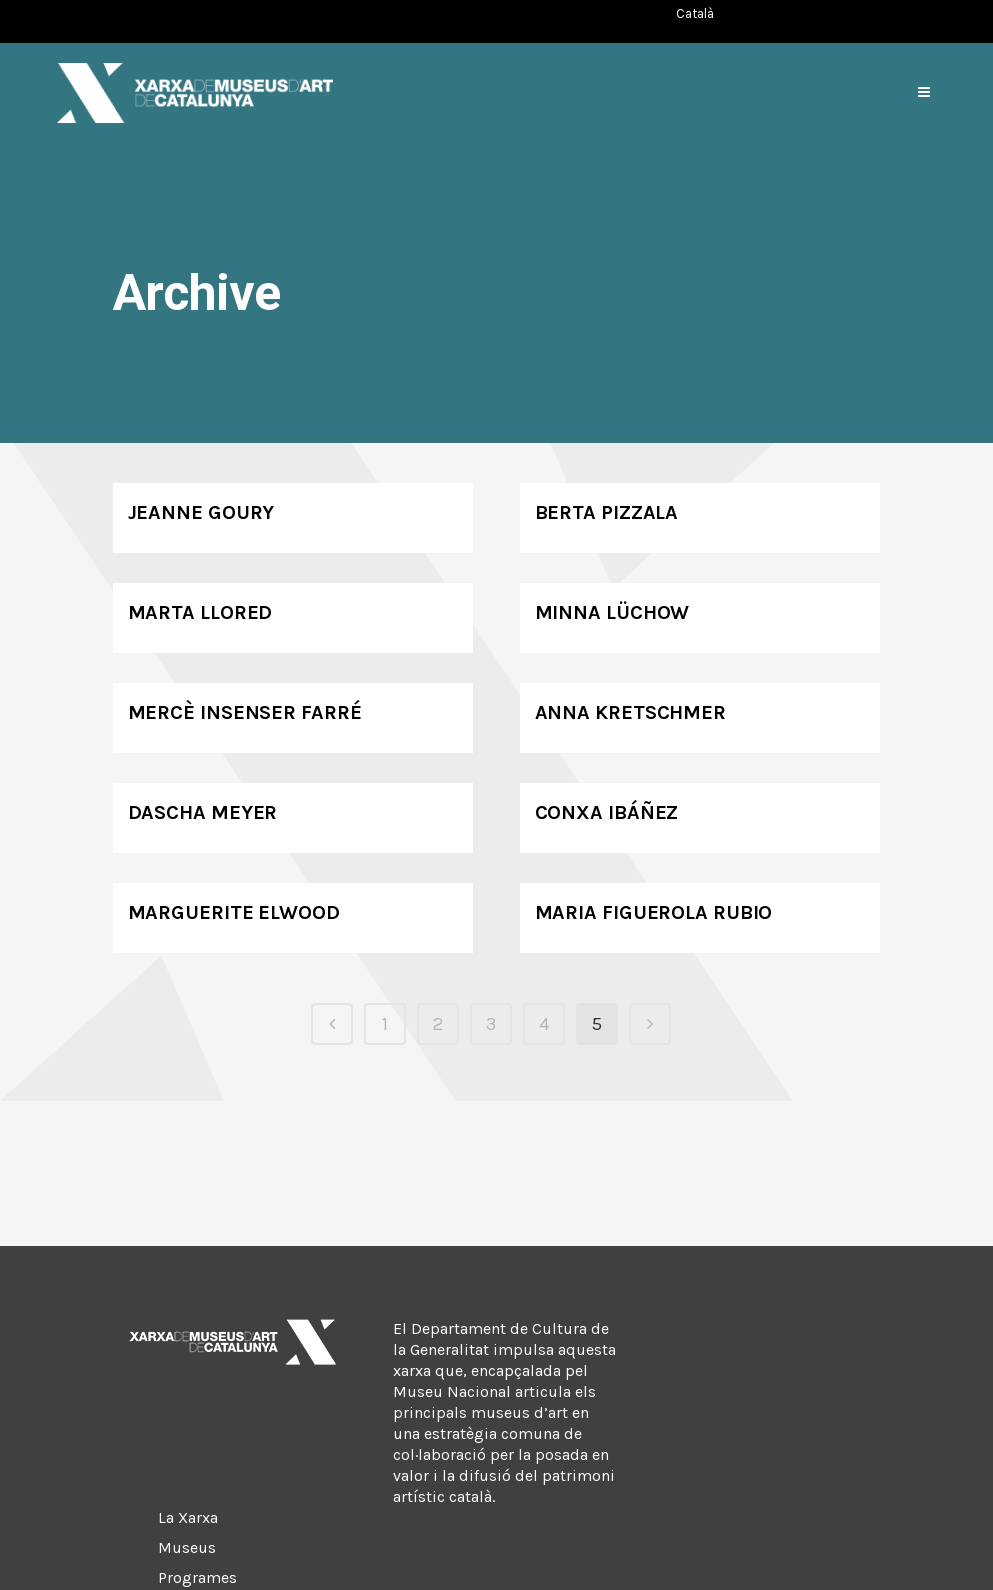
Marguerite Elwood (234, 912)
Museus (187, 1547)
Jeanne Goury (201, 512)
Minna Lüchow (612, 612)
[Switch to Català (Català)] (695, 13)
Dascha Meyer (203, 812)
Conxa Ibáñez (607, 812)
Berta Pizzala (607, 512)
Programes (197, 1577)
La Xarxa (188, 1517)
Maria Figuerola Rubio (654, 912)
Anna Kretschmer (631, 712)
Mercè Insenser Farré (245, 712)
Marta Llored (200, 612)
